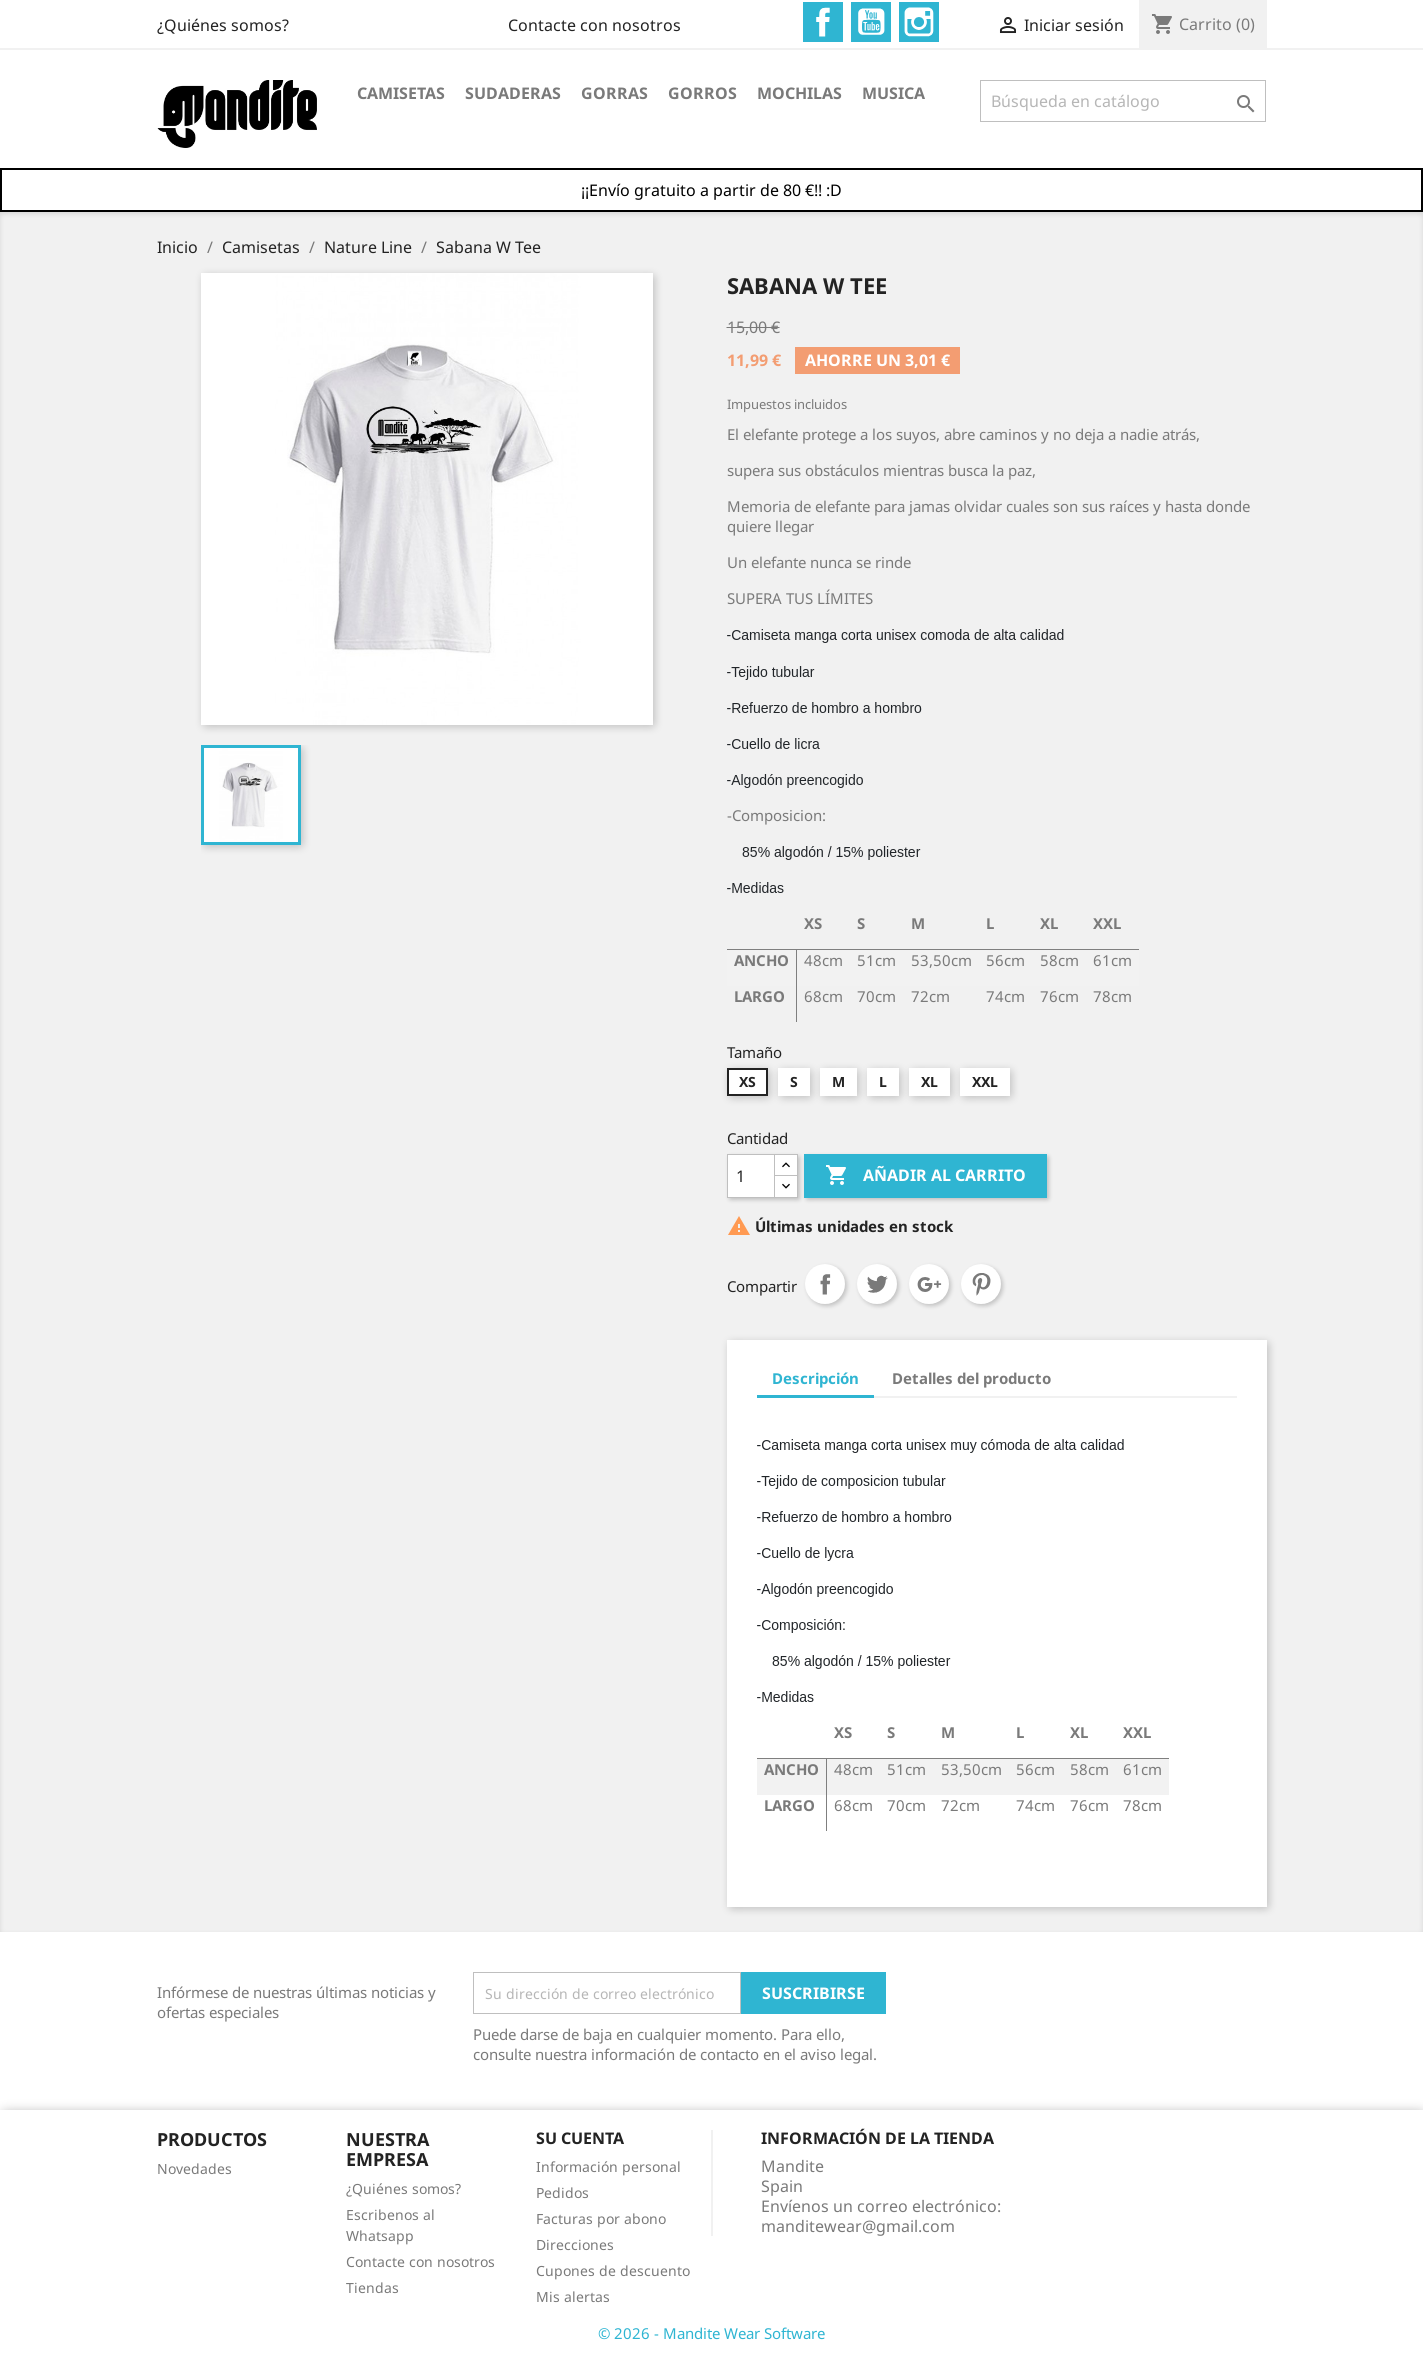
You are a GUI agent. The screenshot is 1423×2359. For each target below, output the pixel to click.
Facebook (823, 22)
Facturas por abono (601, 2218)
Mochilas (799, 93)
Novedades (194, 2168)
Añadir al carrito (925, 1176)
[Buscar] (1123, 101)
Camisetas (401, 93)
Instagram (919, 22)
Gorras (614, 93)
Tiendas (372, 2287)
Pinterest (981, 1284)
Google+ (929, 1284)
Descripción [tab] (815, 1378)
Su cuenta (580, 2138)
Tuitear (877, 1284)
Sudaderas (513, 93)
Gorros (702, 93)
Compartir (825, 1284)
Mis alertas (573, 2296)
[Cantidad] (751, 1176)
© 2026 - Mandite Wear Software (711, 2333)
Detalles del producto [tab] (971, 1378)
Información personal (608, 2166)
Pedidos (562, 2192)
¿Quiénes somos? (615, 25)
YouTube (871, 22)
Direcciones (575, 2244)
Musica (893, 93)
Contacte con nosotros (243, 25)
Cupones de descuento (613, 2270)
